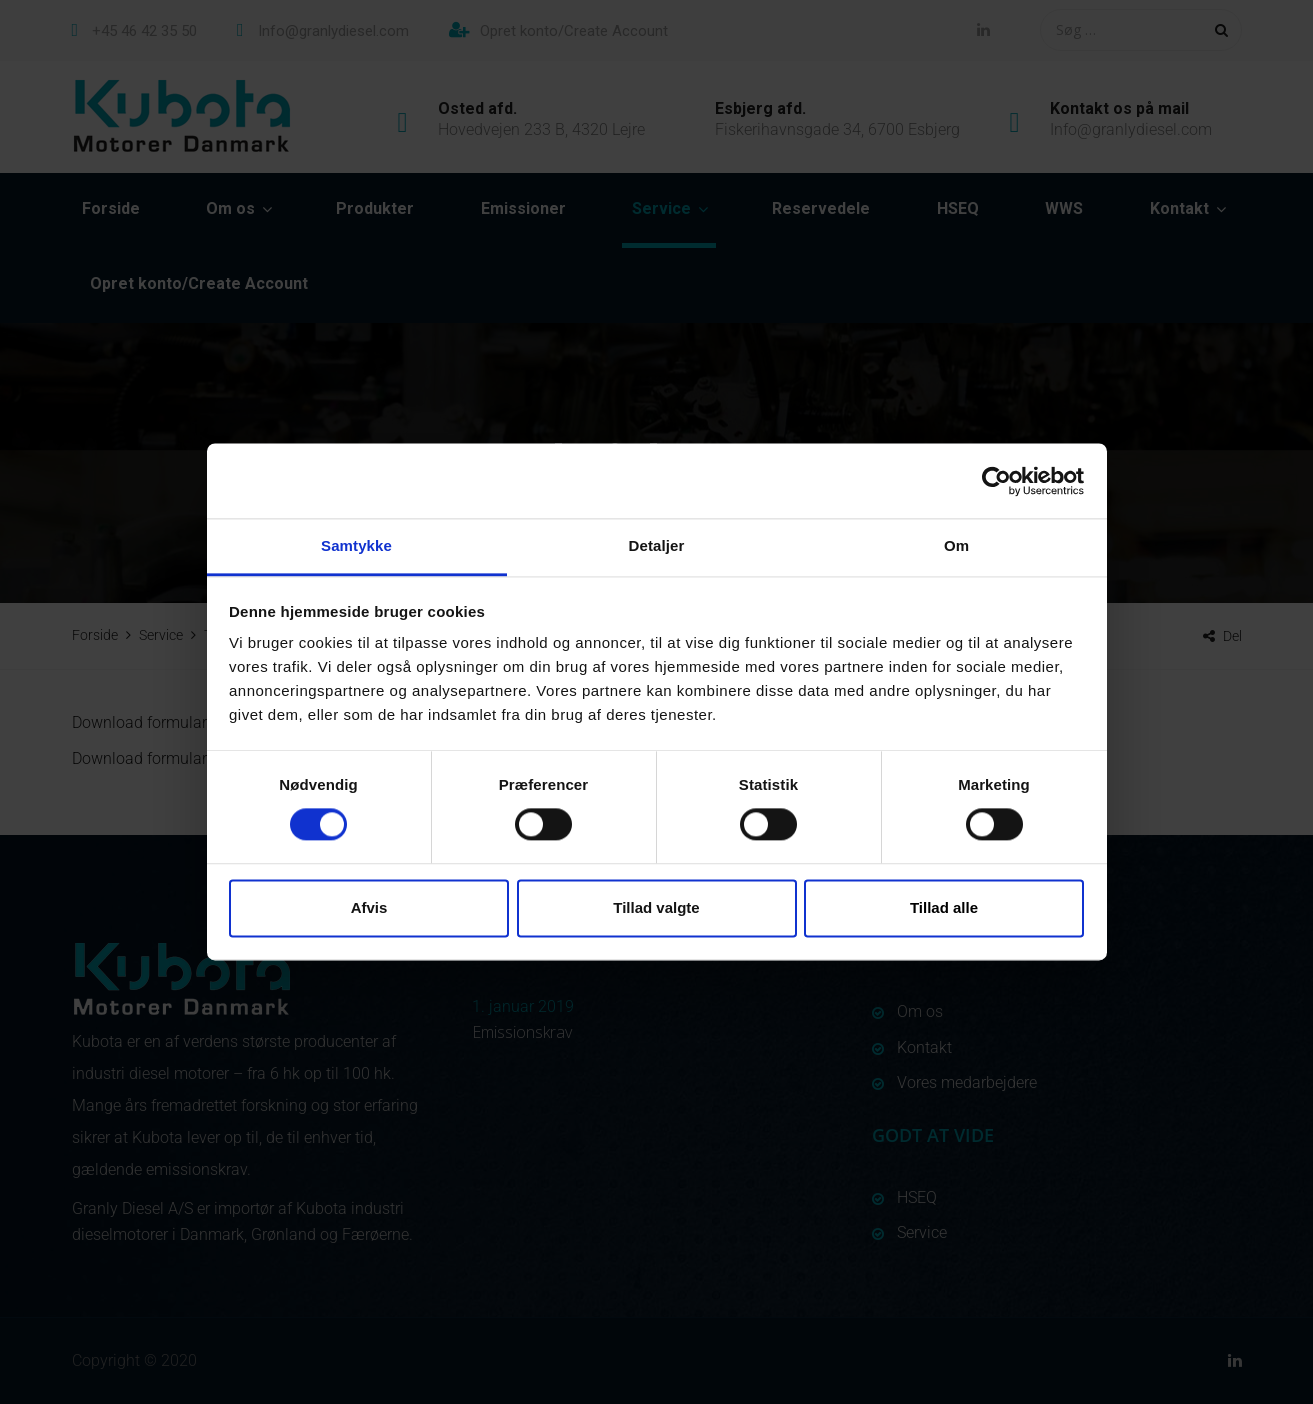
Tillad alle (944, 907)
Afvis (369, 907)
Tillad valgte (656, 907)
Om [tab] (956, 545)
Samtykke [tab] (356, 545)
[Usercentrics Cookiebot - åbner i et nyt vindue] (996, 481)
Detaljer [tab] (657, 545)
